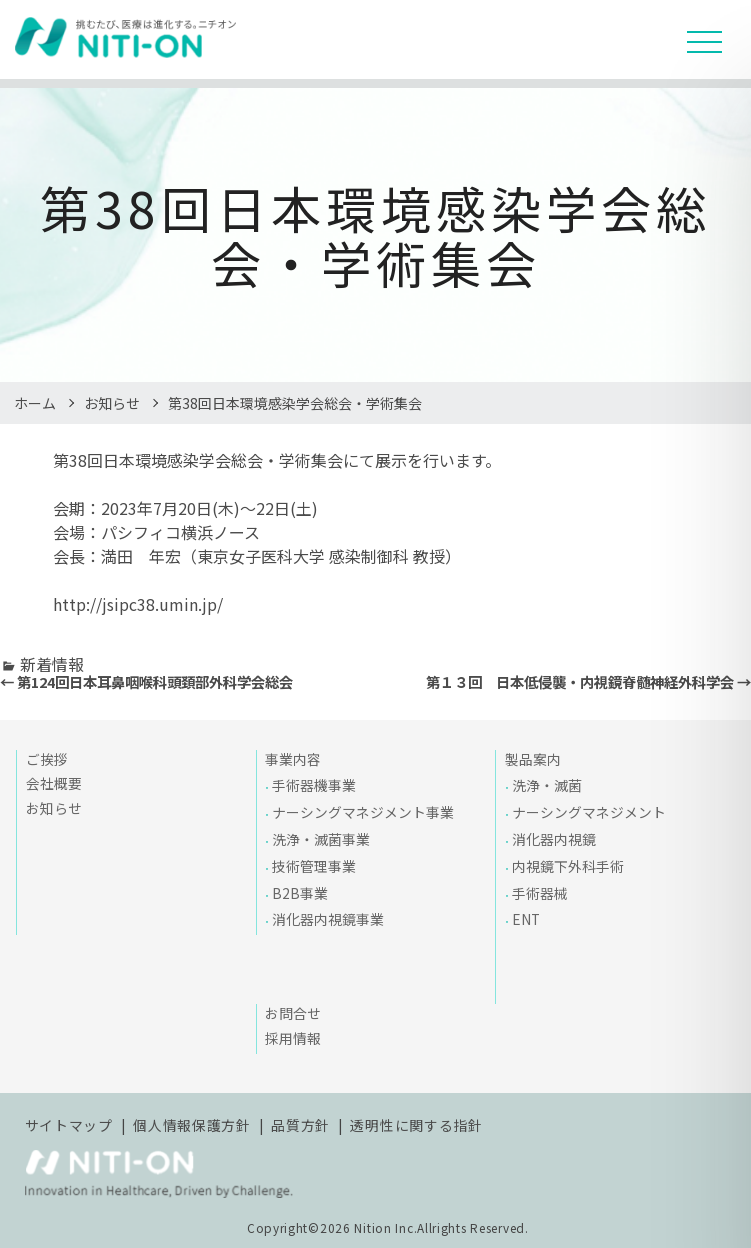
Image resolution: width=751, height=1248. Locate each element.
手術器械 (540, 893)
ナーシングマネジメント (589, 812)
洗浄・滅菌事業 (321, 839)
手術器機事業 (314, 785)
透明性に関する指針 (416, 1125)
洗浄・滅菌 (547, 785)
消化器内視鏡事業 (328, 919)
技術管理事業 (314, 866)
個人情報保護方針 (192, 1125)
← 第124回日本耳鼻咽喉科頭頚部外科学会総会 (146, 681)
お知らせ (112, 403)
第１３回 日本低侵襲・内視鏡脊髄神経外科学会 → (588, 681)
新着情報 (52, 664)
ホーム (35, 403)
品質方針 (300, 1125)
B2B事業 (300, 893)
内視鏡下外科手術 (568, 866)
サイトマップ (69, 1125)
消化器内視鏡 (554, 839)
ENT (526, 919)
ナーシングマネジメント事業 (363, 812)
